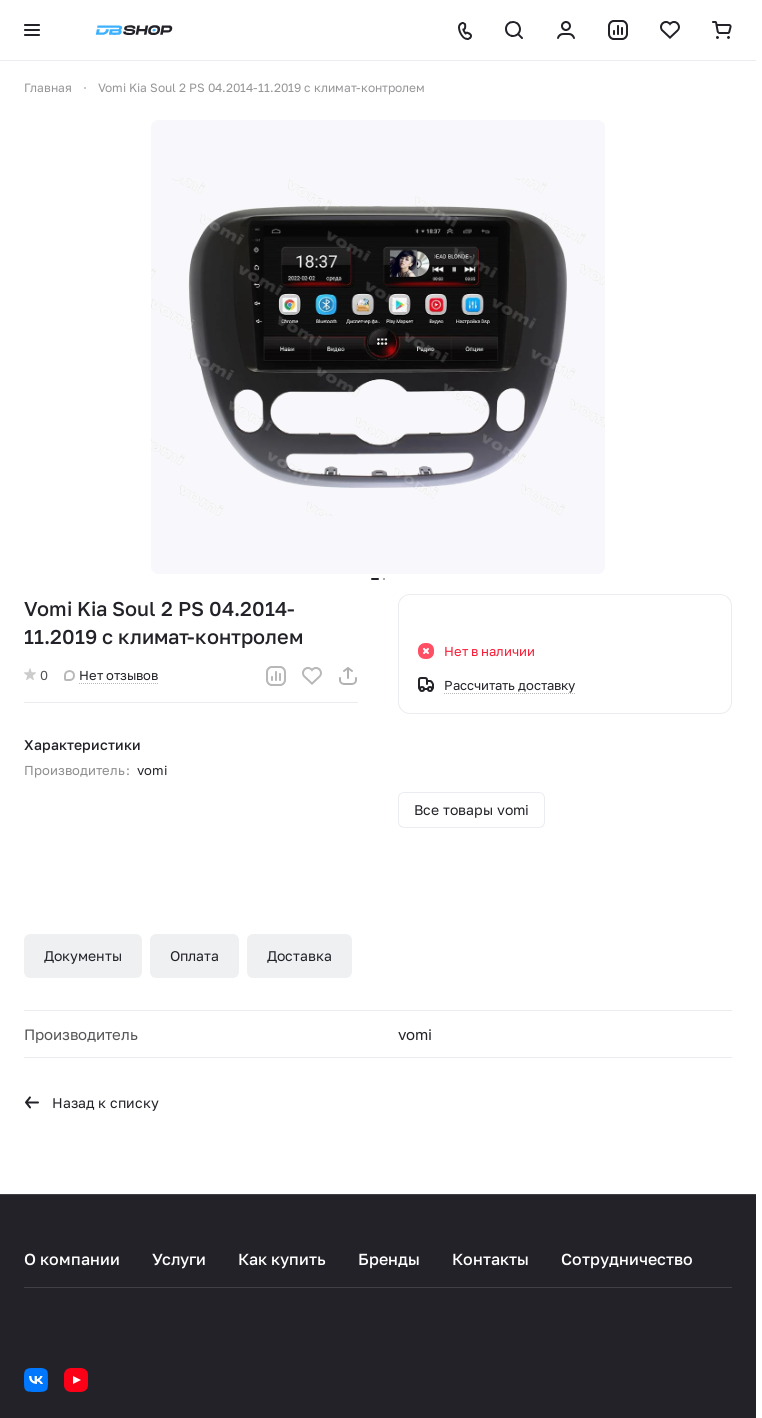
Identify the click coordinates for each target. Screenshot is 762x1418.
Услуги (179, 1259)
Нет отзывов (111, 675)
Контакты (490, 1259)
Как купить (282, 1259)
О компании (72, 1259)
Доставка (299, 955)
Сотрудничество (627, 1259)
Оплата (194, 955)
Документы (83, 955)
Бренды (389, 1259)
